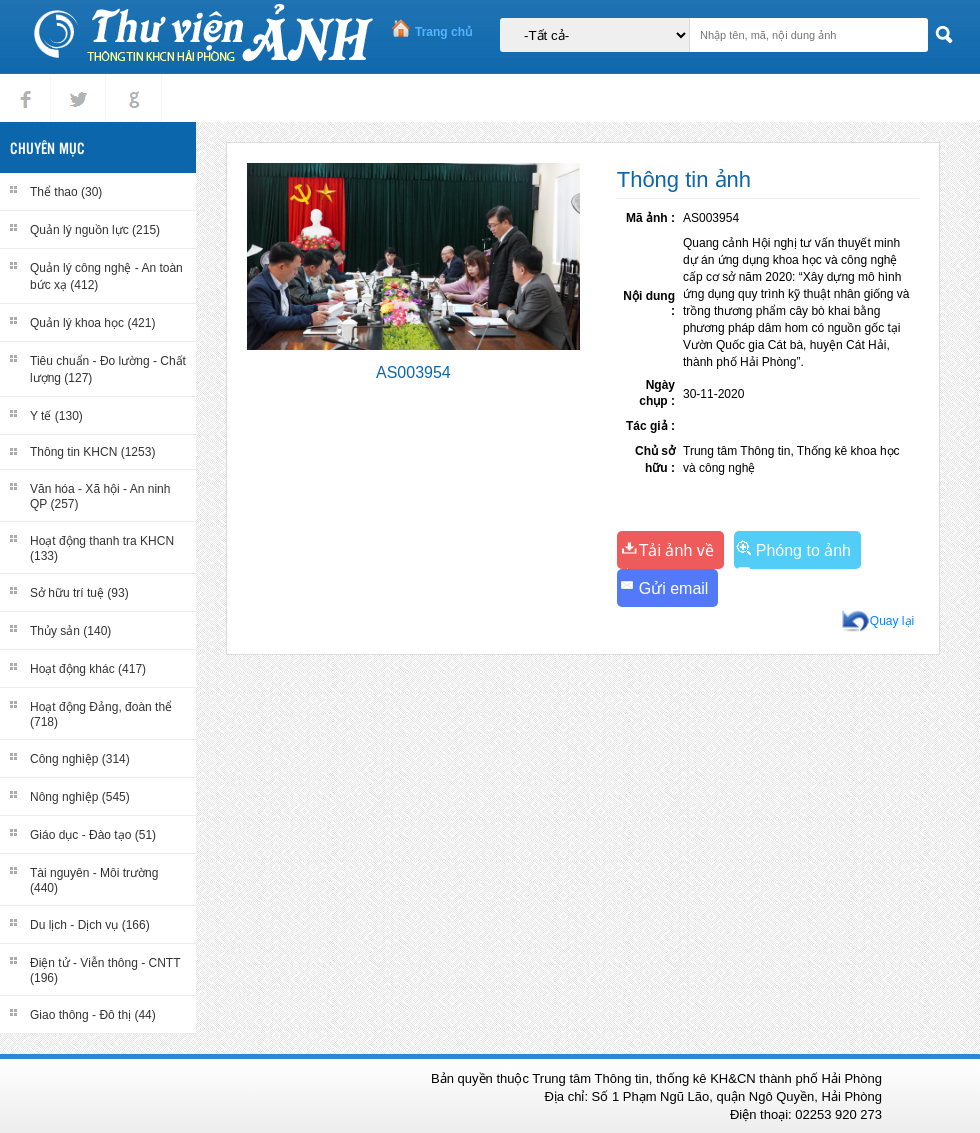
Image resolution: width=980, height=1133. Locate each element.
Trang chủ (443, 32)
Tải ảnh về (676, 550)
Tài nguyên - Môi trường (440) (94, 880)
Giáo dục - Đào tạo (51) (93, 835)
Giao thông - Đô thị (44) (93, 1015)
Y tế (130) (56, 416)
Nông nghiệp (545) (80, 797)
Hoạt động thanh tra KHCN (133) (102, 548)
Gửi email (674, 588)
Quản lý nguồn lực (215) (95, 230)
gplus (130, 82)
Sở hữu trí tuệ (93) (79, 593)
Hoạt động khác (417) (88, 669)
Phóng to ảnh (803, 550)
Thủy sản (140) (70, 631)
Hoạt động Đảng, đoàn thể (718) (101, 714)
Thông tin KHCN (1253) (92, 452)
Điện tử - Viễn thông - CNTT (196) (105, 970)
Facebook (25, 82)
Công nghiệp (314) (80, 759)
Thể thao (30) (66, 192)
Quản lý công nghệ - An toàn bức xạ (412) (106, 276)
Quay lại (892, 621)
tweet (74, 82)
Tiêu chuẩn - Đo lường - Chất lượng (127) (108, 369)
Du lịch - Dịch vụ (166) (90, 925)
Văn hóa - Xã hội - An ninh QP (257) (100, 496)
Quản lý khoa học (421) (92, 323)
